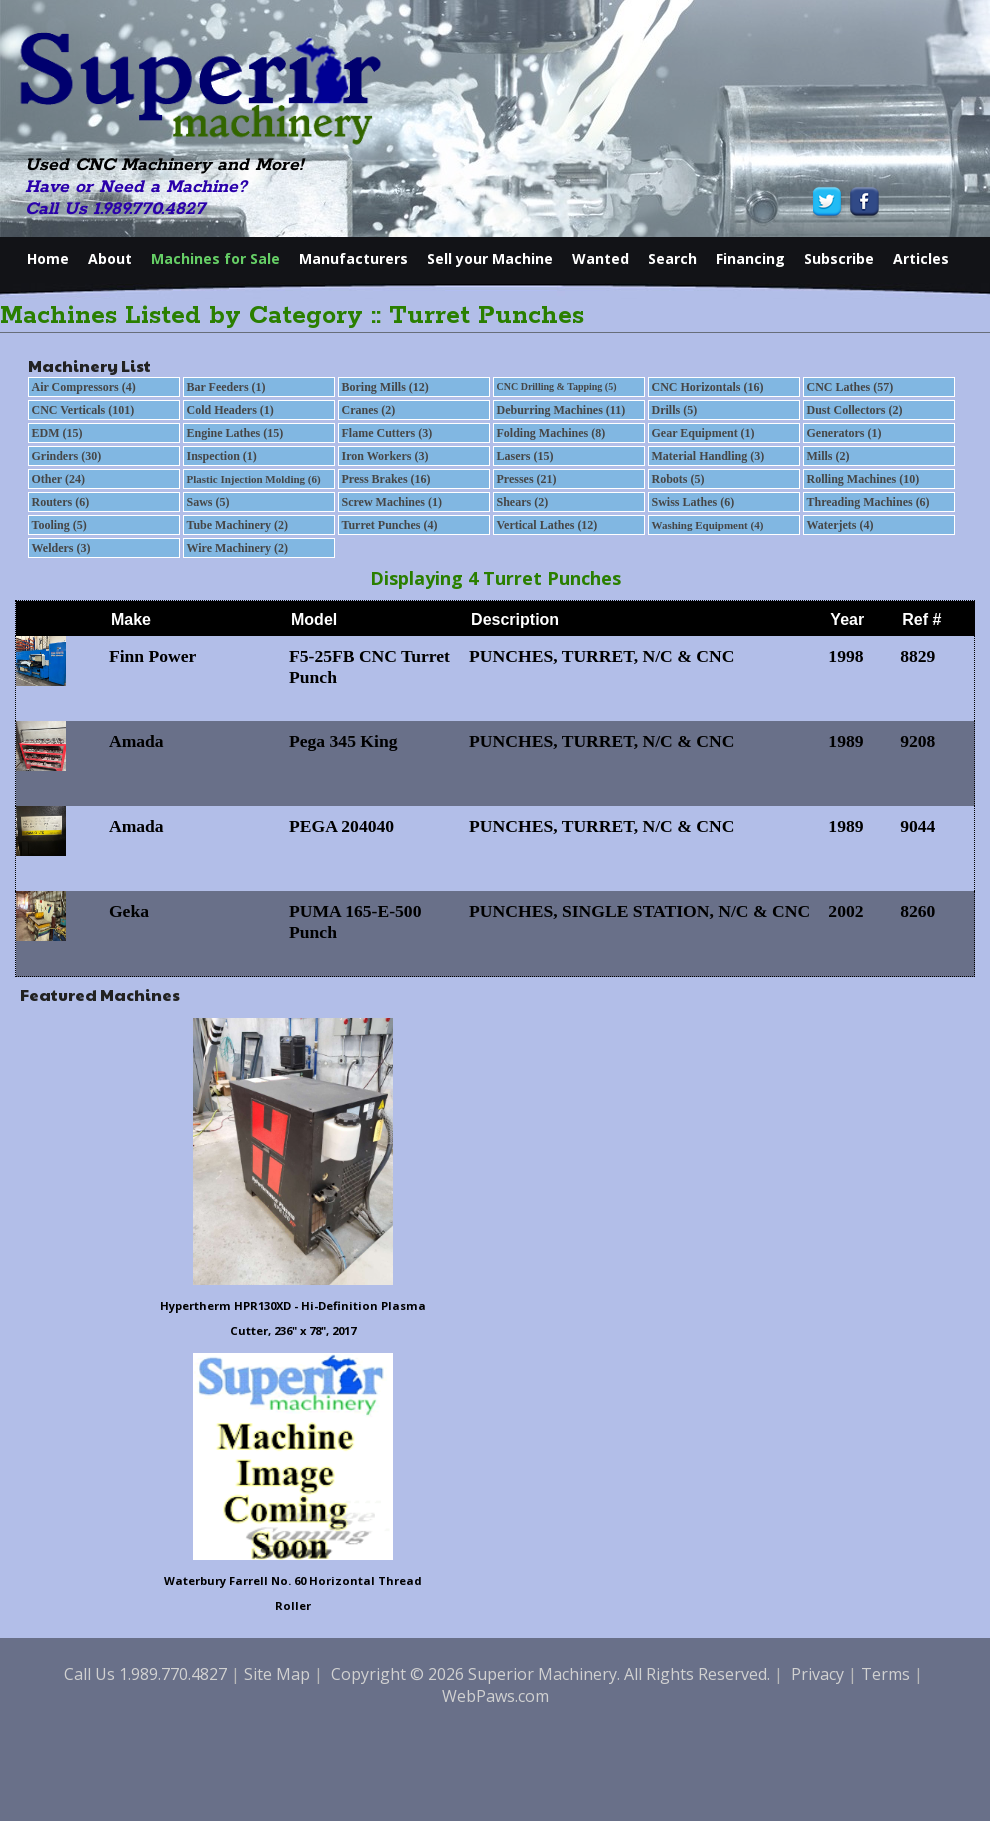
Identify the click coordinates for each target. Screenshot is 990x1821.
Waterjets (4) (840, 525)
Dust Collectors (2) (855, 410)
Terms (885, 1674)
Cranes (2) (369, 410)
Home (48, 258)
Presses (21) (527, 479)
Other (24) (58, 479)
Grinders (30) (67, 456)
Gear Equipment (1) (703, 433)
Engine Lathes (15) (235, 433)
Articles (921, 258)
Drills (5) (675, 410)
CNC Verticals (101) (83, 410)
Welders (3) (61, 548)
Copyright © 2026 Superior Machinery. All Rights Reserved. (550, 1674)
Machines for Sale (215, 258)
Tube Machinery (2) (238, 525)
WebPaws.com (495, 1696)
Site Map (277, 1674)
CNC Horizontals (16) (708, 387)
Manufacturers (353, 258)
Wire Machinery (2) (238, 548)
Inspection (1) (222, 456)
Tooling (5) (59, 525)
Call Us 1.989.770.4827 (115, 209)
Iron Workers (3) (385, 456)
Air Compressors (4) (84, 387)
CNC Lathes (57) (850, 387)
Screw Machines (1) (392, 502)
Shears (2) (523, 502)
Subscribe (839, 258)
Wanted (600, 258)
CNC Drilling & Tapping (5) (557, 386)
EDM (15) (57, 433)
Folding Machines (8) (551, 433)
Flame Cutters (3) (387, 433)
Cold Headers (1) (230, 410)
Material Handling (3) (708, 456)
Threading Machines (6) (868, 502)
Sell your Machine (490, 258)
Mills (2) (828, 456)
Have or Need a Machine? (136, 187)
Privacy (817, 1674)
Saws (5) (208, 502)
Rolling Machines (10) (863, 479)
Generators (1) (844, 433)
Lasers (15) (525, 456)
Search (672, 258)
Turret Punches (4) (390, 525)
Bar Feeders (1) (226, 387)
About (110, 258)
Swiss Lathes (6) (693, 502)
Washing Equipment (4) (708, 525)
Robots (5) (678, 479)
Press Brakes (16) (386, 479)
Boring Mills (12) (385, 387)
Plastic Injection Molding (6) (254, 479)
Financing (750, 258)
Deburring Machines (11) (561, 410)
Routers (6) (61, 502)
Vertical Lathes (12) (547, 525)
